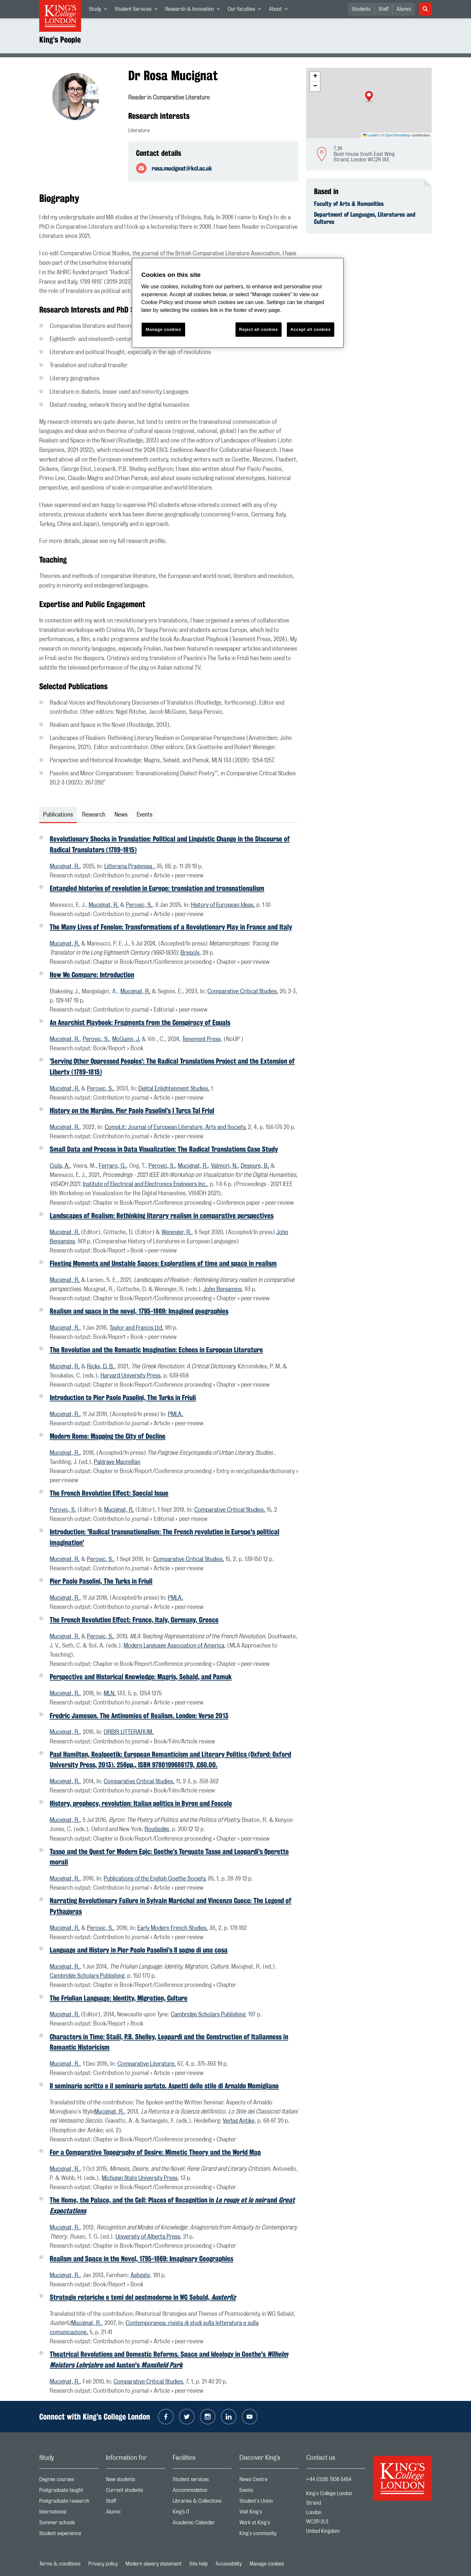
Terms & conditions (59, 2564)
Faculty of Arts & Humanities (349, 203)
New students (135, 2481)
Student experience (68, 2535)
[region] (237, 303)
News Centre (268, 2481)
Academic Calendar (202, 2524)
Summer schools (68, 2524)
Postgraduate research (68, 2502)
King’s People (60, 39)
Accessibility (229, 2564)
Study (100, 10)
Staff (383, 9)
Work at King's (268, 2524)
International (68, 2513)
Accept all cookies (310, 329)
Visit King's (268, 2513)
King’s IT (202, 2513)
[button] (369, 97)
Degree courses (68, 2481)
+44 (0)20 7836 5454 (328, 2479)
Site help (198, 2564)
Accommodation (202, 2492)
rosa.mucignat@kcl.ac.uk (182, 168)
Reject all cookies (258, 329)
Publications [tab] (58, 815)
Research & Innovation (194, 10)
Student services (202, 2481)
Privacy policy (103, 2564)
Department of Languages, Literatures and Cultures (364, 218)
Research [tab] (93, 815)
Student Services (138, 10)
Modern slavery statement (154, 2564)
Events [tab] (144, 815)
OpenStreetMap (397, 135)
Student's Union (268, 2502)
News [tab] (121, 815)
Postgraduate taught (68, 2492)
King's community (268, 2535)
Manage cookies (267, 2564)
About (280, 10)
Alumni (403, 9)
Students (361, 9)
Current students (135, 2492)
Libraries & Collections (202, 2502)
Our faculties (246, 10)
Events (268, 2492)
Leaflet (370, 135)
